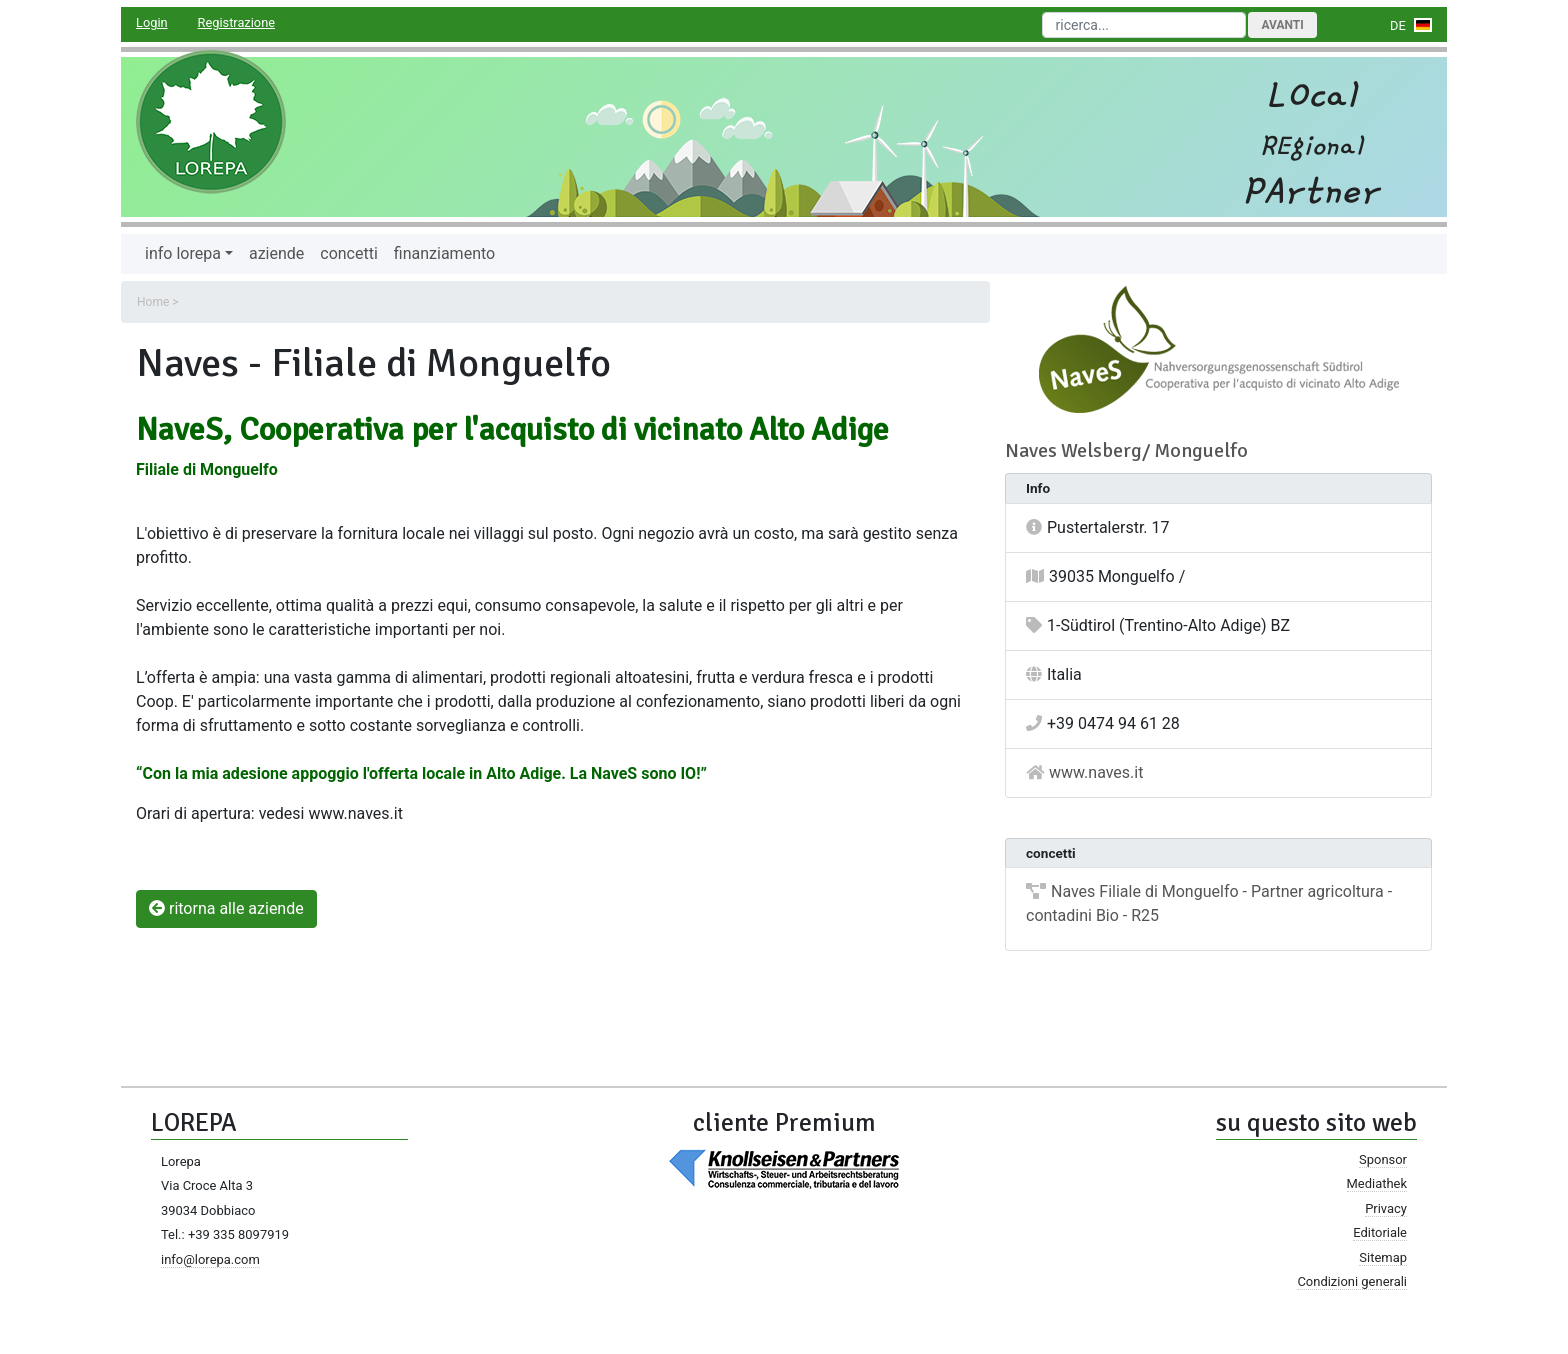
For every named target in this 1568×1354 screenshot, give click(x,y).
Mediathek (1377, 1183)
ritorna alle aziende (226, 908)
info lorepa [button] (183, 253)
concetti (349, 253)
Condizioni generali (1352, 1281)
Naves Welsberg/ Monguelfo (1126, 450)
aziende (276, 253)
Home (153, 302)
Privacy (1386, 1208)
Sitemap (1383, 1257)
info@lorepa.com (210, 1259)
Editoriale (1380, 1232)
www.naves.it (1096, 772)
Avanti (1282, 25)
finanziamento (444, 253)
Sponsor (1383, 1159)
